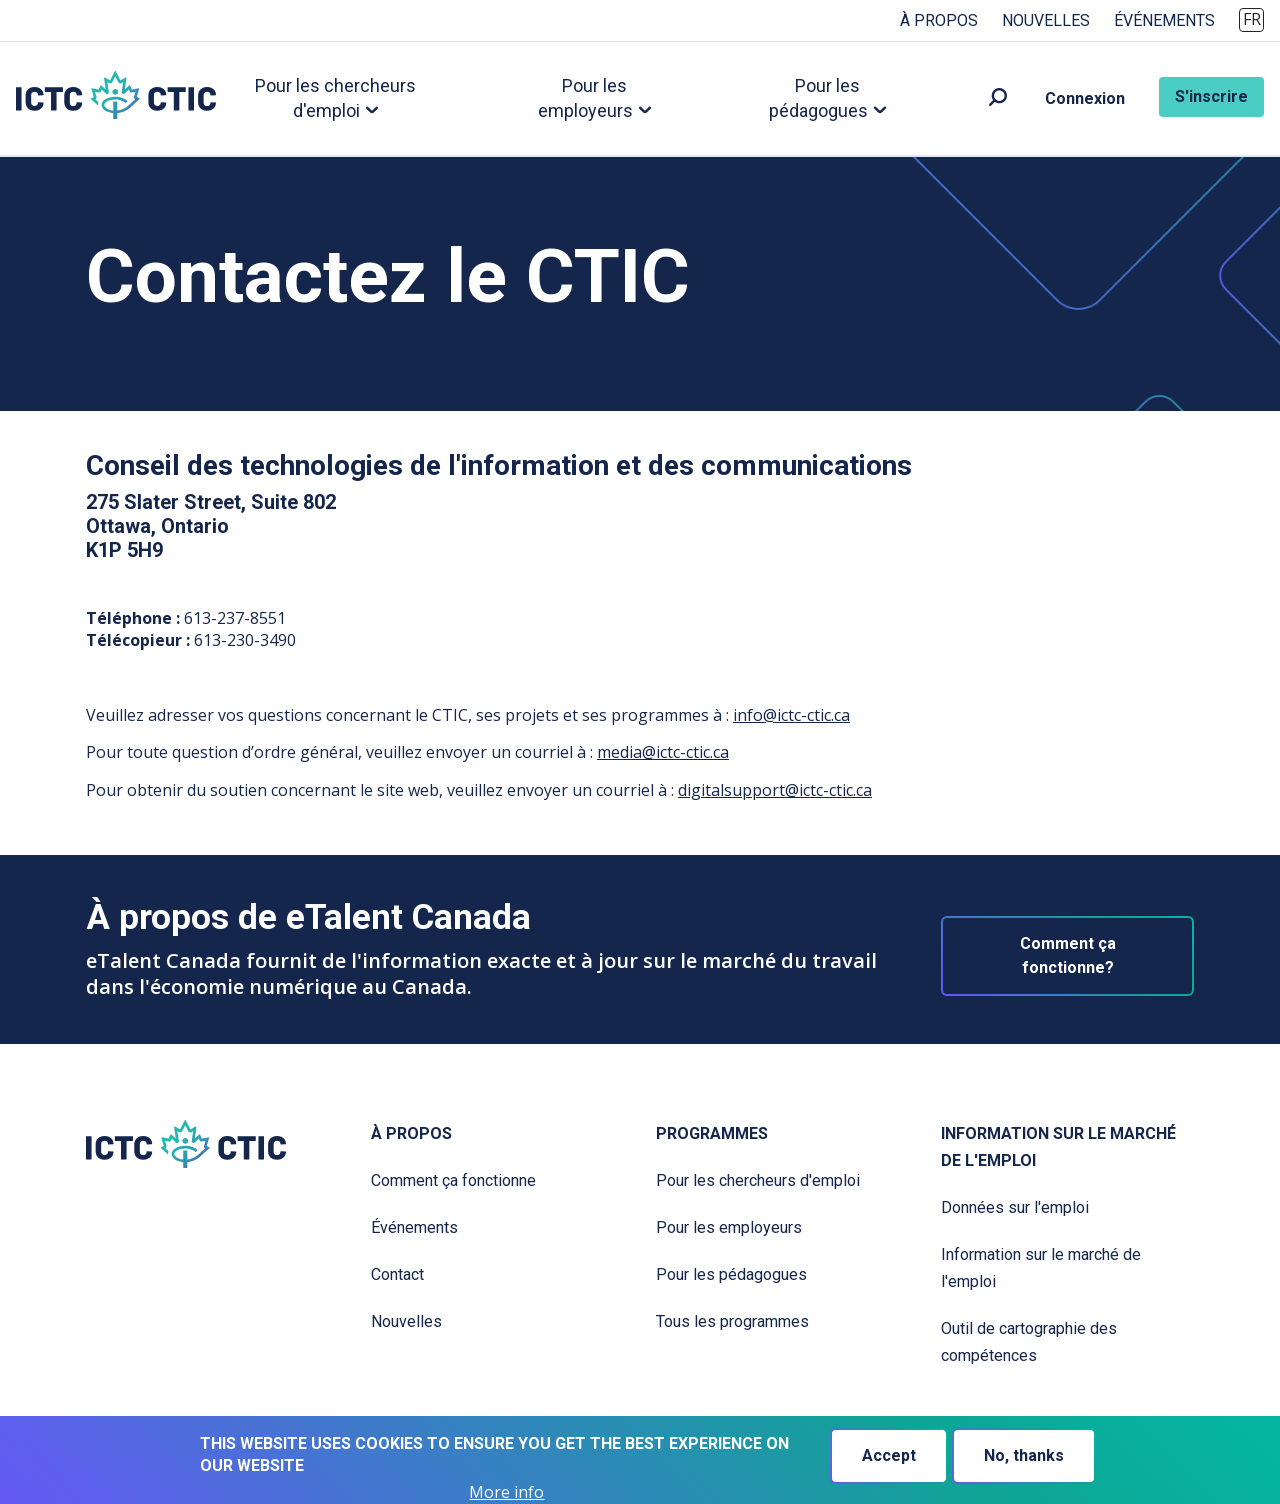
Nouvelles (1046, 20)
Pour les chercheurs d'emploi (758, 1180)
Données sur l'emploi (1015, 1207)
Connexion (1085, 98)
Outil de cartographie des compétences (1029, 1342)
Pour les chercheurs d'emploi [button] (335, 98)
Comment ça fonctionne (453, 1180)
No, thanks (1024, 1455)
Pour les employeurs (729, 1227)
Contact (397, 1274)
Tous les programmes (732, 1321)
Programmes (712, 1133)
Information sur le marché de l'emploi (1058, 1147)
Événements (1164, 20)
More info (506, 1492)
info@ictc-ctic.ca (791, 715)
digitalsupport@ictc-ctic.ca (775, 790)
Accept (889, 1455)
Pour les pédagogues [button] (818, 98)
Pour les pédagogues (731, 1274)
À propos (939, 20)
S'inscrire (1211, 96)
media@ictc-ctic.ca (663, 752)
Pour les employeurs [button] (585, 98)
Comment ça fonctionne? (1068, 955)
